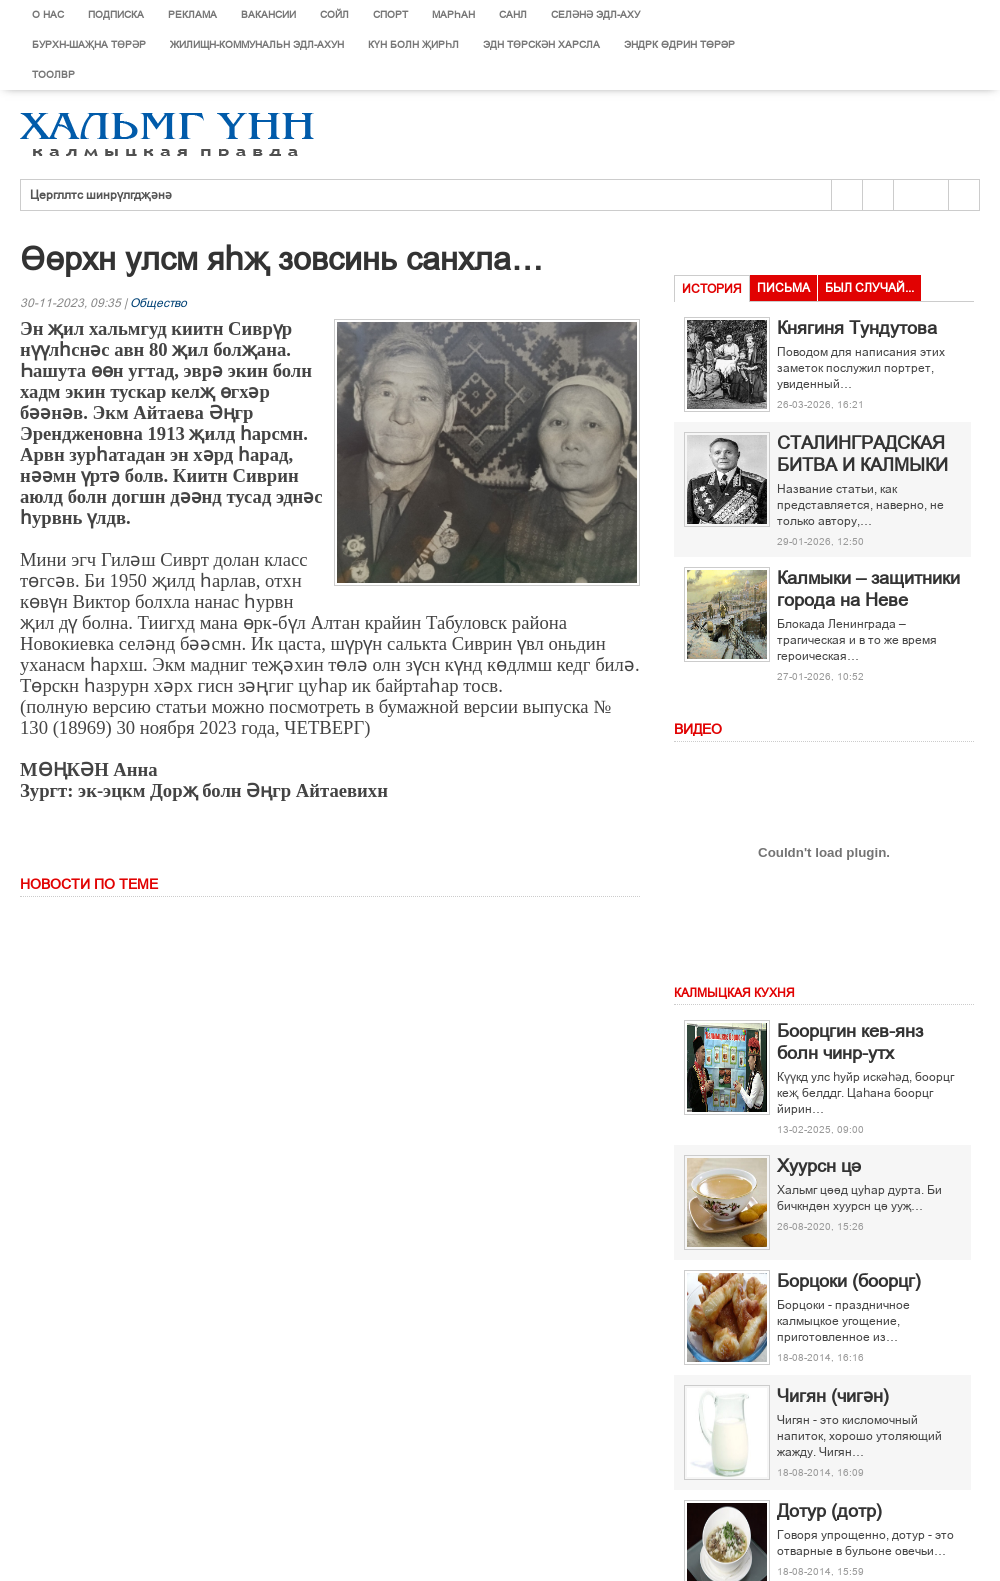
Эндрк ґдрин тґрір (679, 44)
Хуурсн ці (819, 1166)
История (712, 289)
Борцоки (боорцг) (849, 1281)
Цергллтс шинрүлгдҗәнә (101, 195)
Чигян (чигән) (833, 1396)
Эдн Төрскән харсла (541, 44)
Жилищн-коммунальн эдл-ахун (257, 44)
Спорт (390, 14)
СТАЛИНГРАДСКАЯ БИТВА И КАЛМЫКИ (862, 454)
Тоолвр (53, 74)
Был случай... (869, 288)
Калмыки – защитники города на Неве (868, 589)
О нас (48, 14)
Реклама (192, 14)
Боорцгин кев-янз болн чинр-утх (850, 1042)
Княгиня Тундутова (857, 328)
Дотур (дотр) (829, 1511)
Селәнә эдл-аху (595, 14)
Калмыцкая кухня (734, 993)
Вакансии (268, 14)
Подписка (116, 14)
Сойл (334, 14)
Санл (513, 14)
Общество (158, 303)
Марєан (453, 14)
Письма (783, 288)
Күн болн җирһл (413, 44)
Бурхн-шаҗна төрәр (89, 44)
